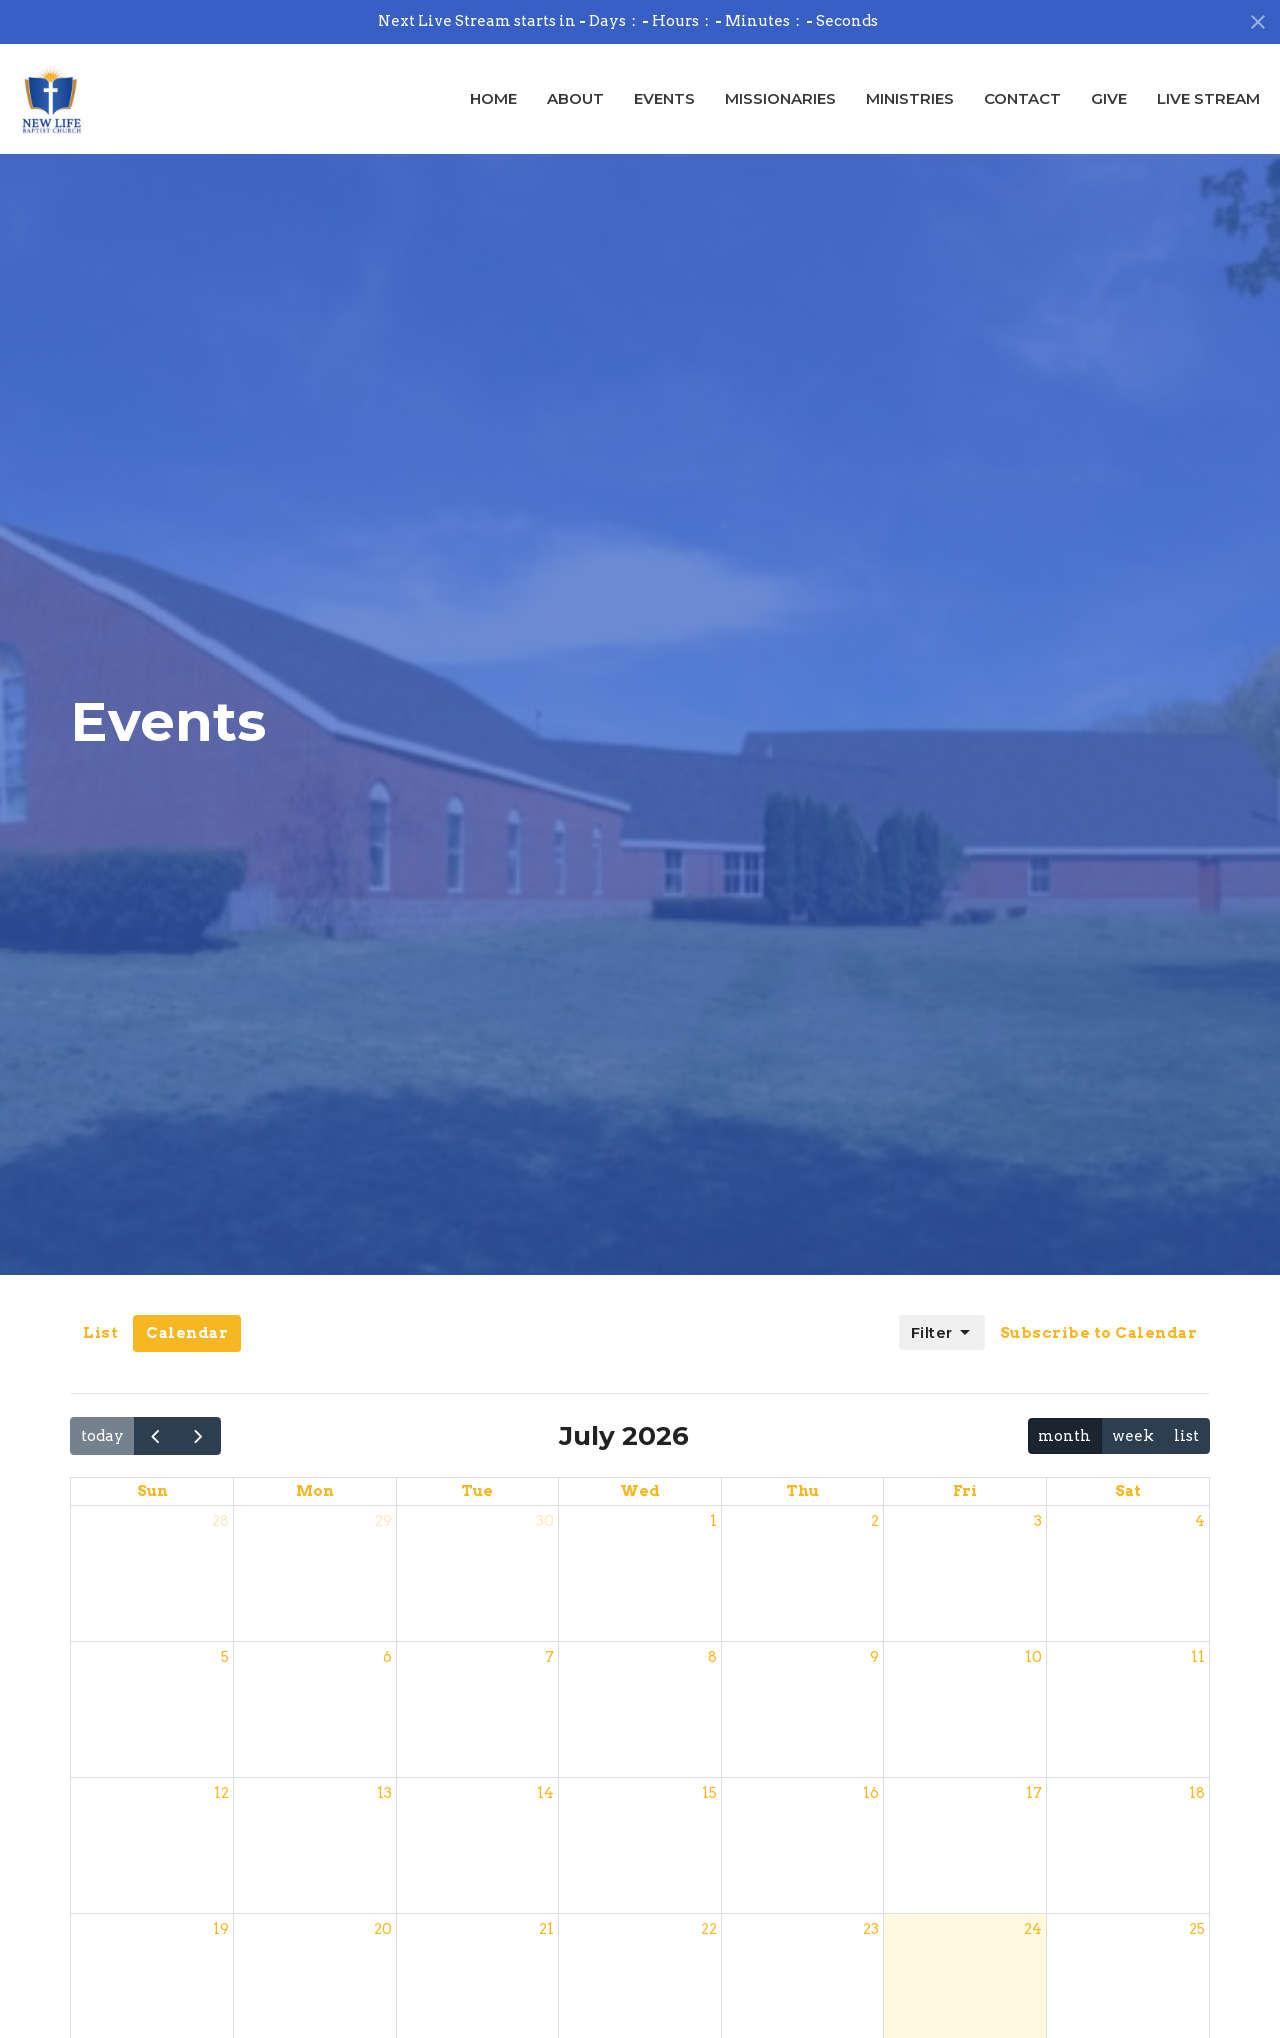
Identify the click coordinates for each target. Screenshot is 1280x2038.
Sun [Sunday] (152, 1491)
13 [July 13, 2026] (384, 1793)
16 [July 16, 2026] (871, 1793)
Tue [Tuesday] (477, 1491)
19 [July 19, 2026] (221, 1929)
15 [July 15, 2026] (709, 1793)
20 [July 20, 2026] (383, 1929)
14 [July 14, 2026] (545, 1793)
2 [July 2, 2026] (875, 1521)
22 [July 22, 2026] (709, 1929)
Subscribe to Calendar (1099, 1333)
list (1186, 1436)
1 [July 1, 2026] (713, 1521)
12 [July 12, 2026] (221, 1793)
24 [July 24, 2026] (1033, 1929)
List (100, 1333)
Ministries (910, 98)
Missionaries (780, 98)
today (102, 1436)
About (575, 98)
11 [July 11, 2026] (1198, 1657)
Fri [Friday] (965, 1491)
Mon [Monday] (315, 1491)
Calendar (187, 1333)
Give (1109, 98)
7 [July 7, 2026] (549, 1657)
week (1133, 1436)
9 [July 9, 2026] (874, 1657)
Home (493, 98)
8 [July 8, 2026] (712, 1657)
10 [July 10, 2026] (1033, 1657)
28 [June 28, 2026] (220, 1521)
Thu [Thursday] (802, 1491)
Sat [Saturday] (1128, 1491)
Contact (1022, 98)
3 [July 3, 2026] (1038, 1521)
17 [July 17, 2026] (1034, 1793)
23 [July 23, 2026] (871, 1929)
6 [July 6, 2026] (387, 1657)
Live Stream (1208, 98)
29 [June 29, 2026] (383, 1521)
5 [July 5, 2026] (225, 1657)
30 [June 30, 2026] (545, 1521)
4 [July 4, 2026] (1200, 1521)
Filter (942, 1333)
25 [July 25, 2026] (1197, 1929)
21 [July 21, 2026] (546, 1929)
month (1064, 1436)
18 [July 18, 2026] (1197, 1793)
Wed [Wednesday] (640, 1491)
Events (664, 98)
